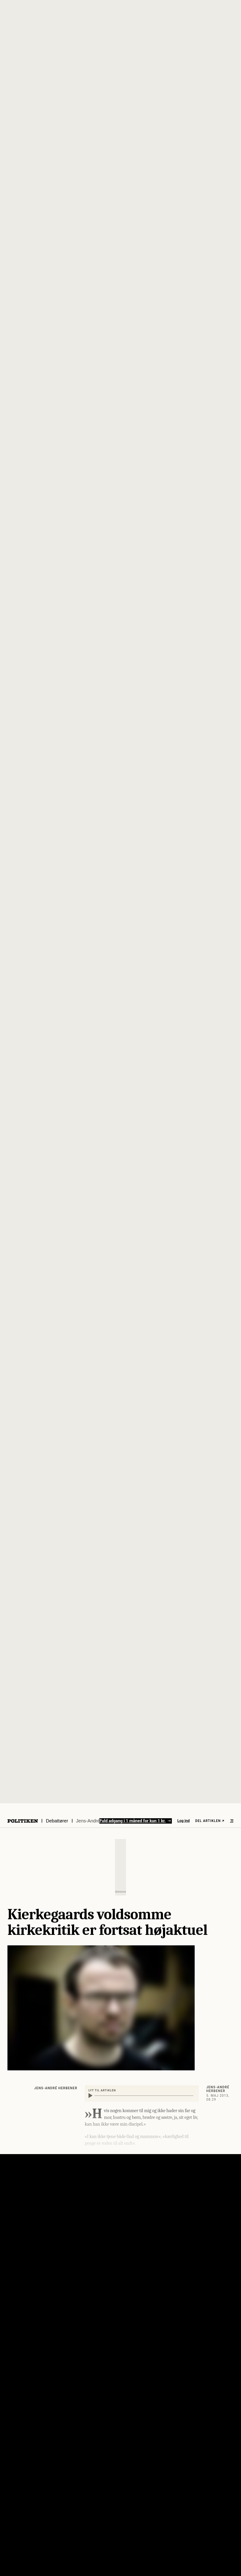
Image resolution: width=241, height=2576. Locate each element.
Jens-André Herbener (98, 1820)
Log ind (183, 1820)
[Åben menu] (232, 1821)
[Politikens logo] (22, 1821)
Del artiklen (209, 1821)
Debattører (57, 1820)
